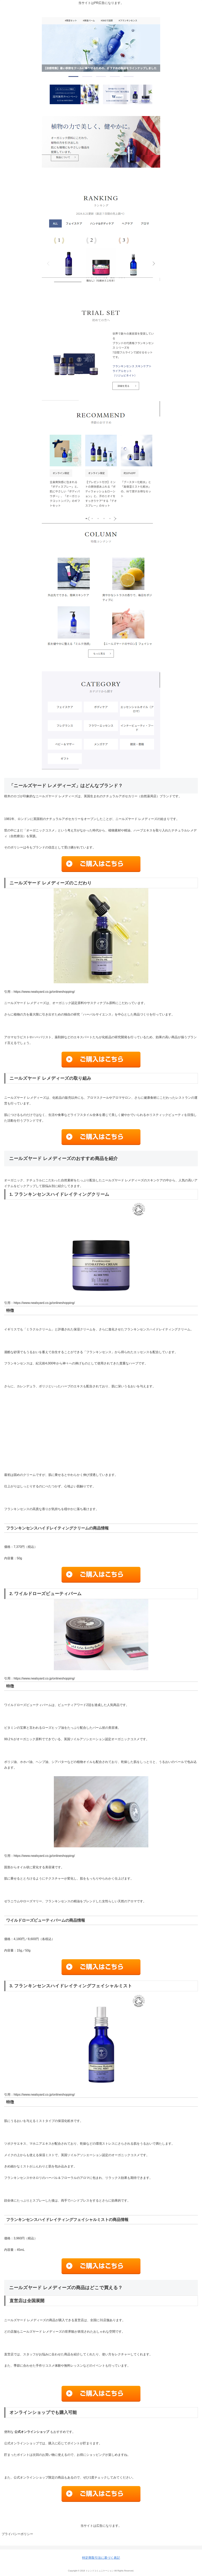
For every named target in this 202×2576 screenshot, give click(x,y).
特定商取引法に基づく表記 (101, 2557)
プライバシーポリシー (17, 2534)
